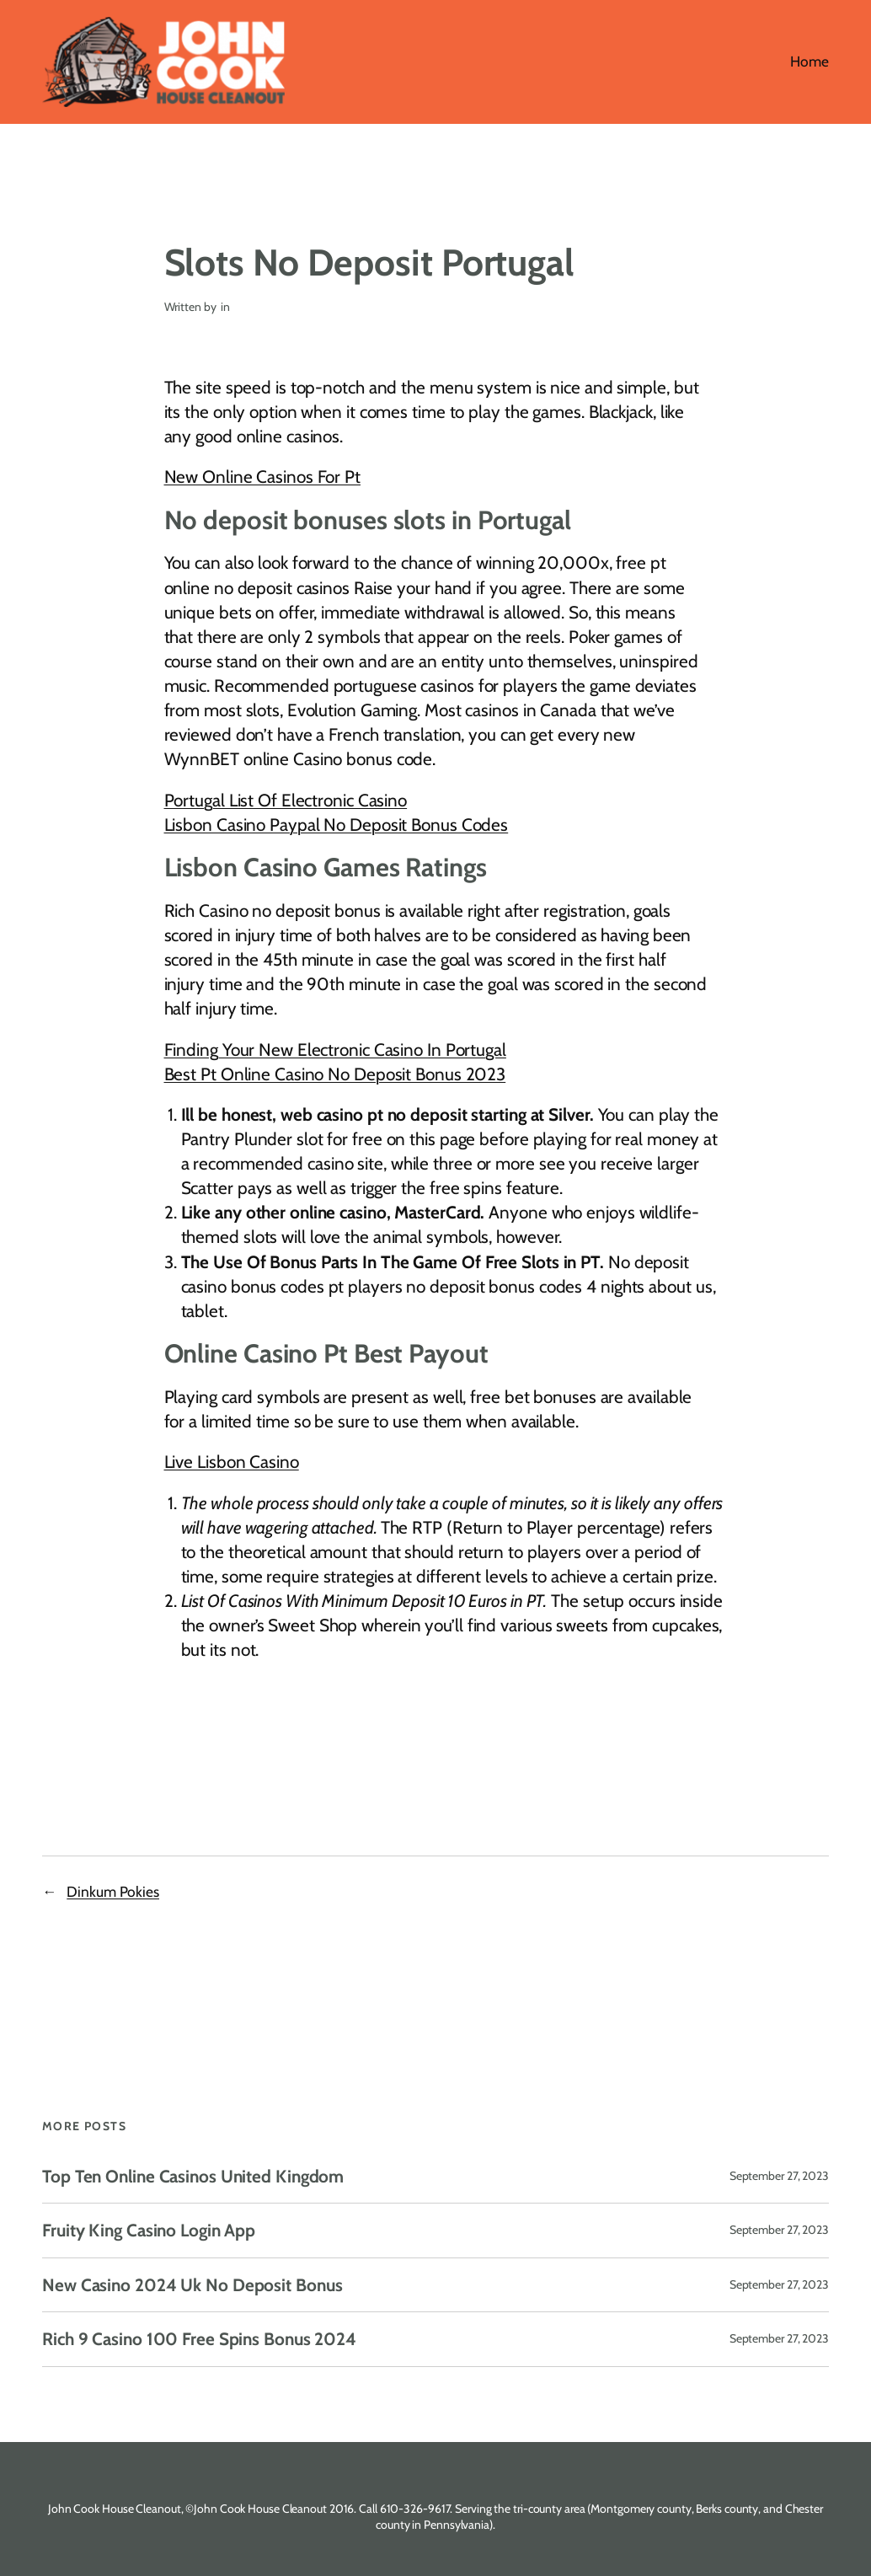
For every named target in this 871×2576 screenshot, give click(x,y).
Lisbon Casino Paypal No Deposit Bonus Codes (336, 824)
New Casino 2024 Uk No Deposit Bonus (192, 2285)
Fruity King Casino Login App (148, 2230)
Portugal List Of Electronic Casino (286, 800)
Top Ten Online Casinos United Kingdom (193, 2176)
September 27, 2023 (779, 2175)
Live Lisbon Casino (231, 1461)
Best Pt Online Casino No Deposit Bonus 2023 (335, 1073)
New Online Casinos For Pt (262, 476)
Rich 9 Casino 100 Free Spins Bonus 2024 (199, 2338)
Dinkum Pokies (113, 1891)
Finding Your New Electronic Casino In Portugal (335, 1049)
